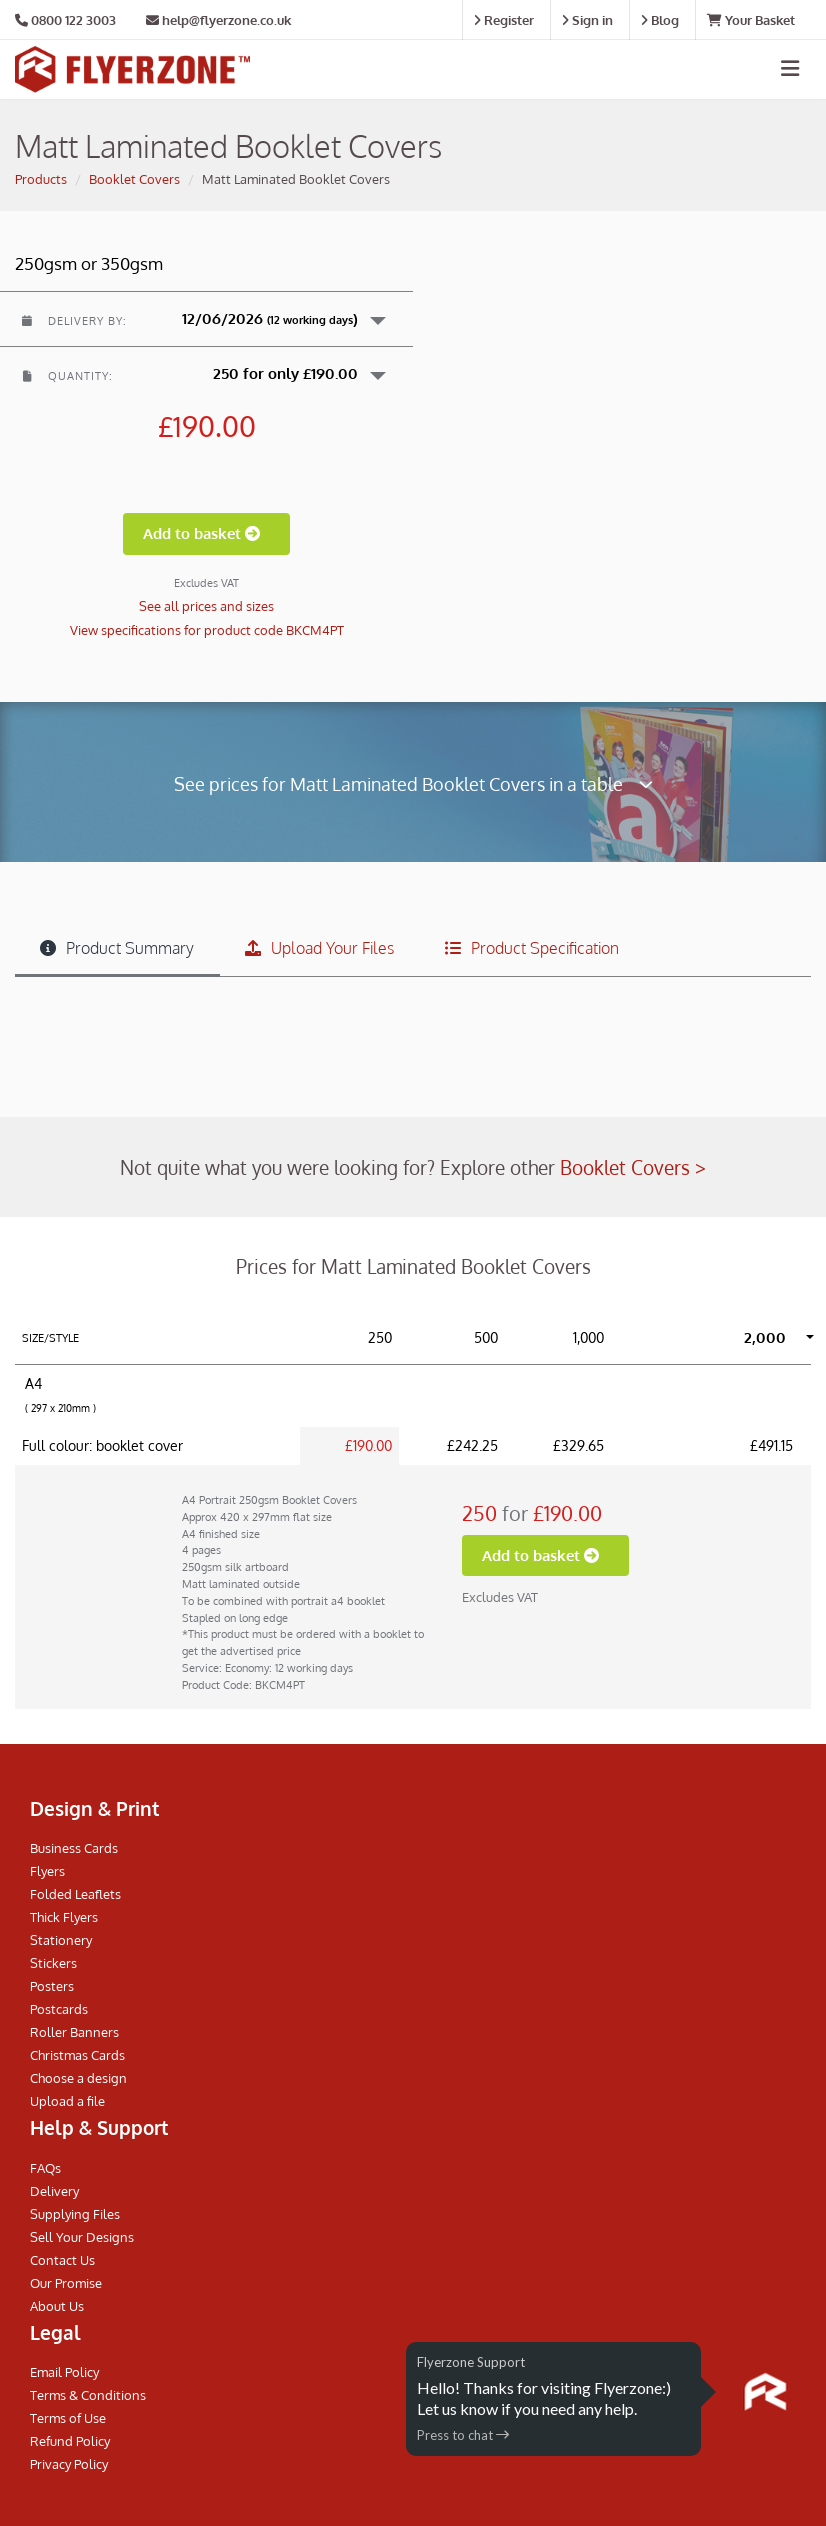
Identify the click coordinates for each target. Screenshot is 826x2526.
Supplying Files (75, 2214)
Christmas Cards (77, 2055)
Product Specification (532, 948)
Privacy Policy (69, 2464)
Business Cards (74, 1848)
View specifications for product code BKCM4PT (207, 630)
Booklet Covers (134, 179)
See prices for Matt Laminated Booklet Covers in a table (413, 783)
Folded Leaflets (75, 1894)
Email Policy (64, 2372)
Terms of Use (68, 2418)
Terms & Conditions (88, 2395)
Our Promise (66, 2283)
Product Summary (117, 948)
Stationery (61, 1940)
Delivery (54, 2191)
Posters (52, 1986)
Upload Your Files (319, 948)
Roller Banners (74, 2032)
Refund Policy (70, 2441)
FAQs (45, 2168)
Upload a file (67, 2101)
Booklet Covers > (633, 1167)
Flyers (47, 1871)
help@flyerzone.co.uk (218, 20)
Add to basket (206, 533)
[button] (206, 319)
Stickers (53, 1963)
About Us (57, 2306)
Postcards (59, 2009)
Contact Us (62, 2260)
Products (41, 179)
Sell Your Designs (82, 2237)
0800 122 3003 (73, 20)
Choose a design (78, 2078)
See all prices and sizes (206, 606)
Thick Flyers (64, 1917)
